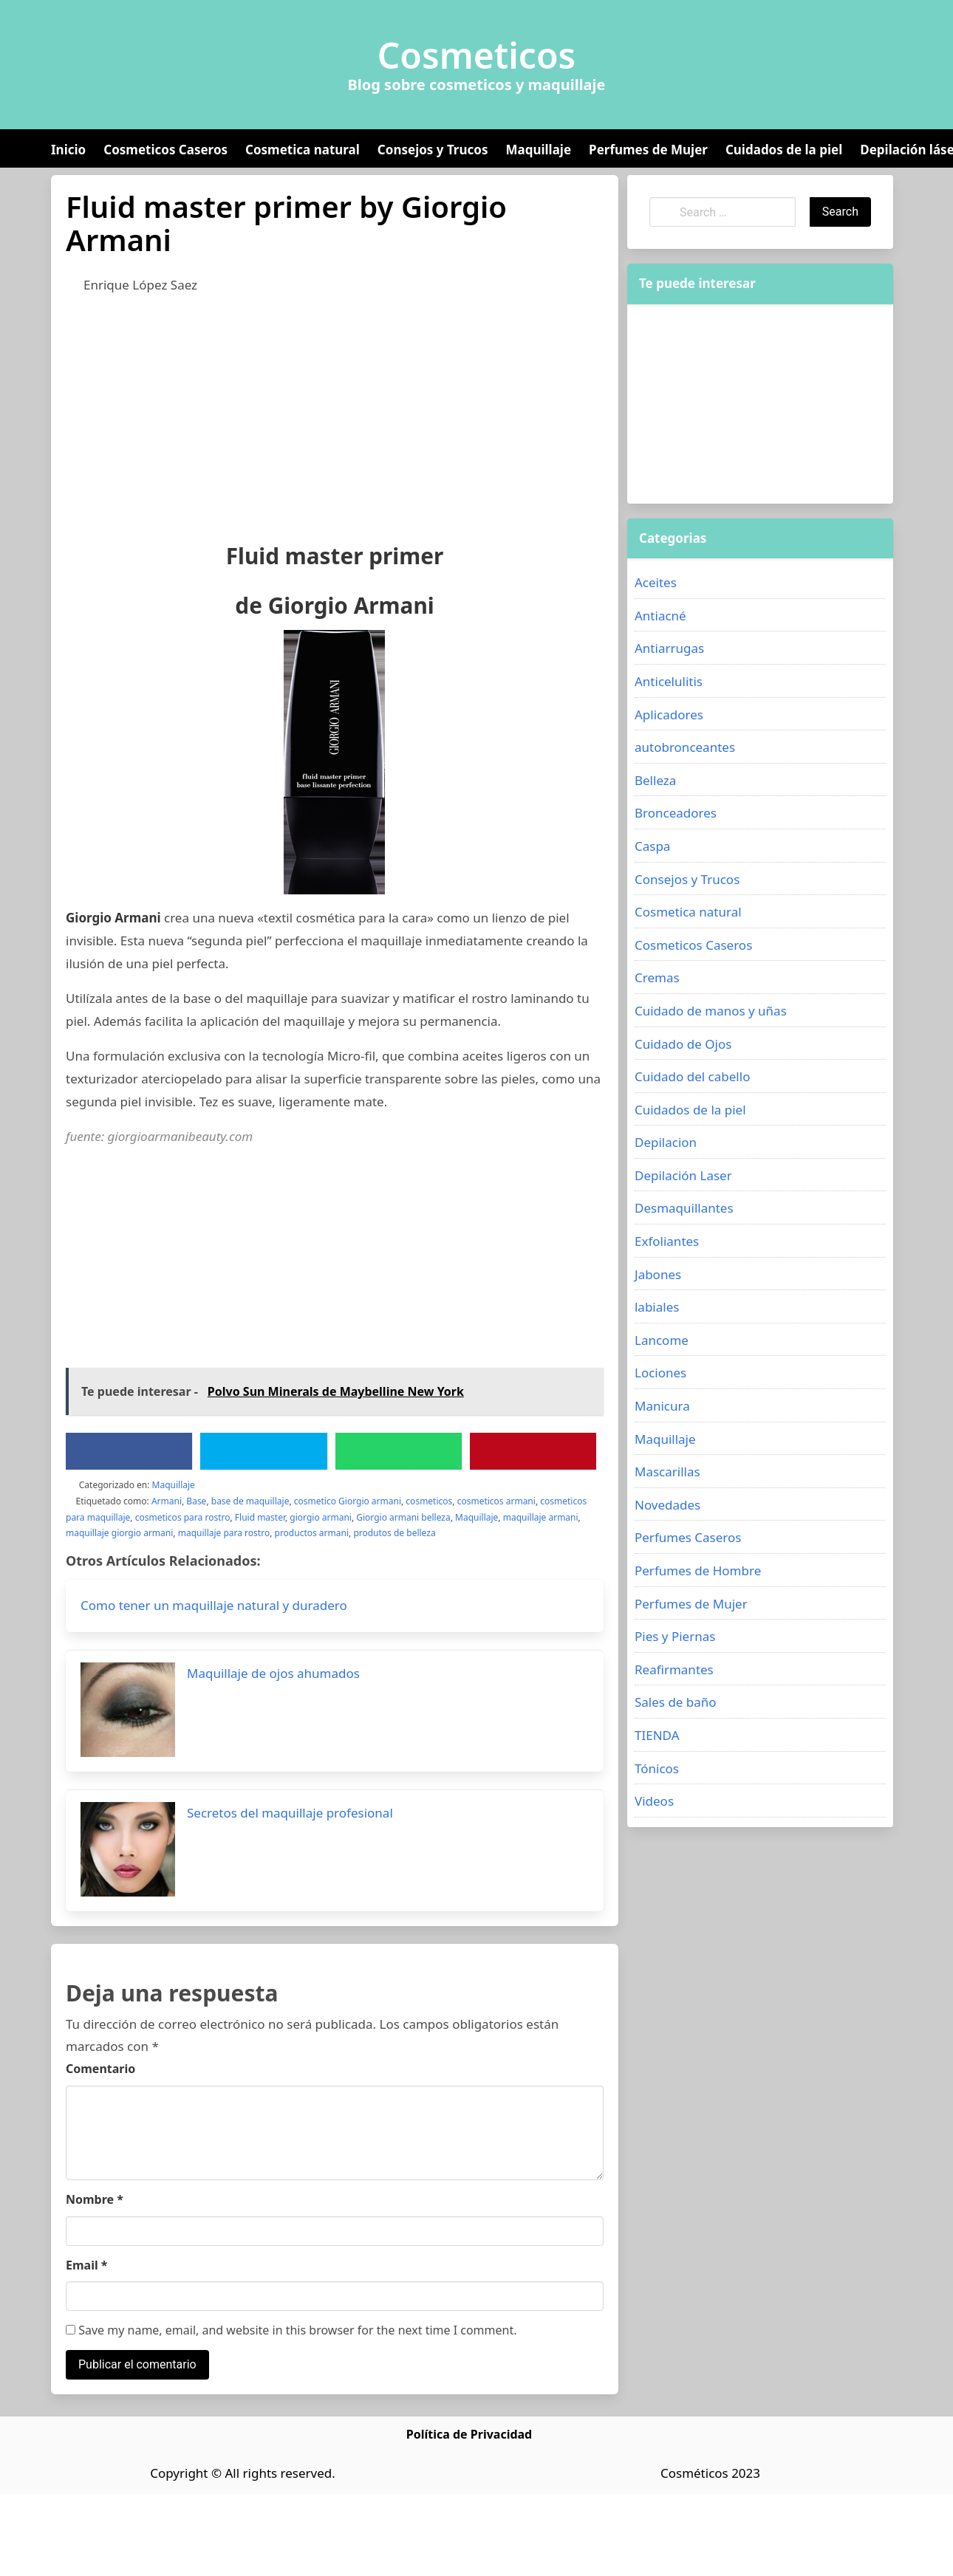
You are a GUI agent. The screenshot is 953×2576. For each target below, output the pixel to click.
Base (196, 1501)
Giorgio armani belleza (403, 1517)
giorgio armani (321, 1517)
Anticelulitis (669, 681)
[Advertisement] (287, 415)
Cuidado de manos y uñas (711, 1010)
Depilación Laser (683, 1175)
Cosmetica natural (302, 149)
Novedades (667, 1504)
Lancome (662, 1340)
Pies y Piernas (675, 1636)
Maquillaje (538, 149)
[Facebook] (129, 1451)
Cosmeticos (477, 55)
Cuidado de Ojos (683, 1043)
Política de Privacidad (469, 2434)
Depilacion (666, 1142)
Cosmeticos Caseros (165, 149)
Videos (654, 1800)
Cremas (657, 977)
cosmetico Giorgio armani (347, 1501)
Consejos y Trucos (433, 149)
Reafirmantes (674, 1669)
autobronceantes (685, 747)
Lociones (660, 1372)
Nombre (94, 2199)
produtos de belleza (394, 1533)
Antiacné (660, 615)
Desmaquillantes (684, 1207)
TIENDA (657, 1735)
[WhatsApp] (398, 1451)
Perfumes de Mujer (648, 149)
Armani (166, 1501)
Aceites (656, 582)
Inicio (68, 149)
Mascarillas (667, 1471)
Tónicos (657, 1768)
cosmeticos (429, 1501)
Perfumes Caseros (688, 1537)
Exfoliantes (667, 1241)
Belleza (655, 780)
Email (87, 2265)
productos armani (312, 1533)
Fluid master (260, 1517)
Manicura (662, 1405)
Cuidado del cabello (692, 1076)
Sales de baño (676, 1701)
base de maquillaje (250, 1501)
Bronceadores (676, 812)
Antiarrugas (669, 648)
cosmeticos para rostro (182, 1517)
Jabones (658, 1274)
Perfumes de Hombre (698, 1570)
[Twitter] (264, 1451)
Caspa (652, 845)
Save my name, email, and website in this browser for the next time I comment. (291, 2330)
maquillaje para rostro (224, 1533)
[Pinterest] (532, 1451)
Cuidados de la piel (783, 149)
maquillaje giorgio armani (119, 1533)
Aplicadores (669, 714)
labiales (657, 1306)
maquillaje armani (540, 1517)
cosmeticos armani (496, 1501)
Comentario (100, 2069)
